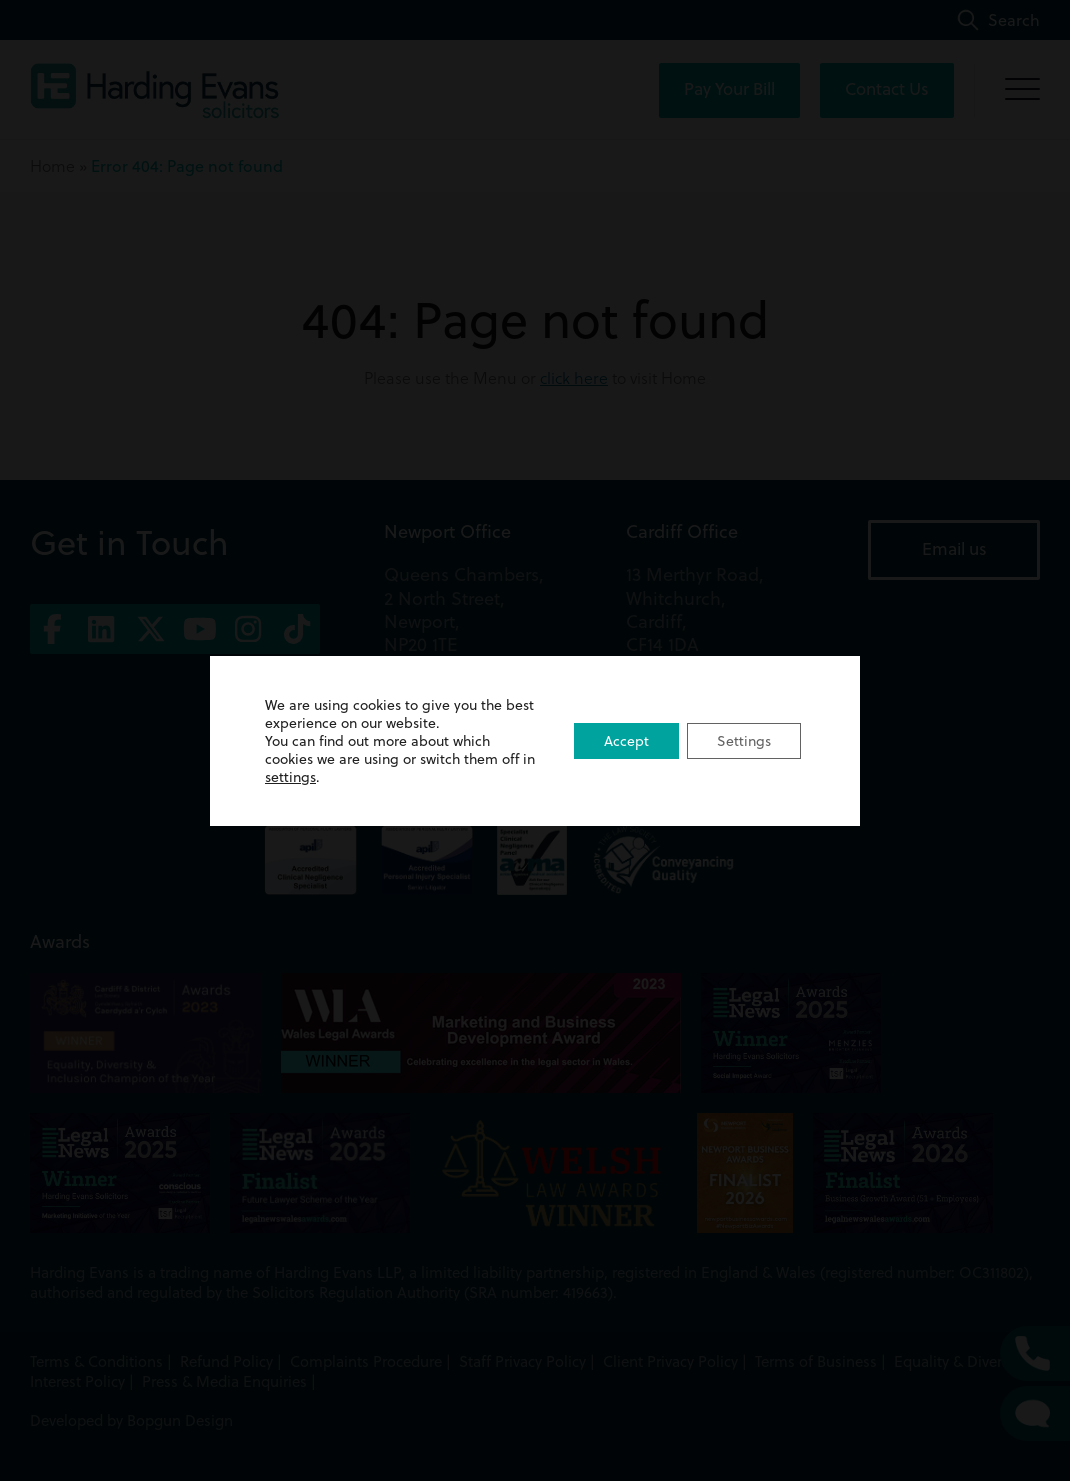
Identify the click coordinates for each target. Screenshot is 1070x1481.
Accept (626, 741)
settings (290, 777)
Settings (744, 741)
